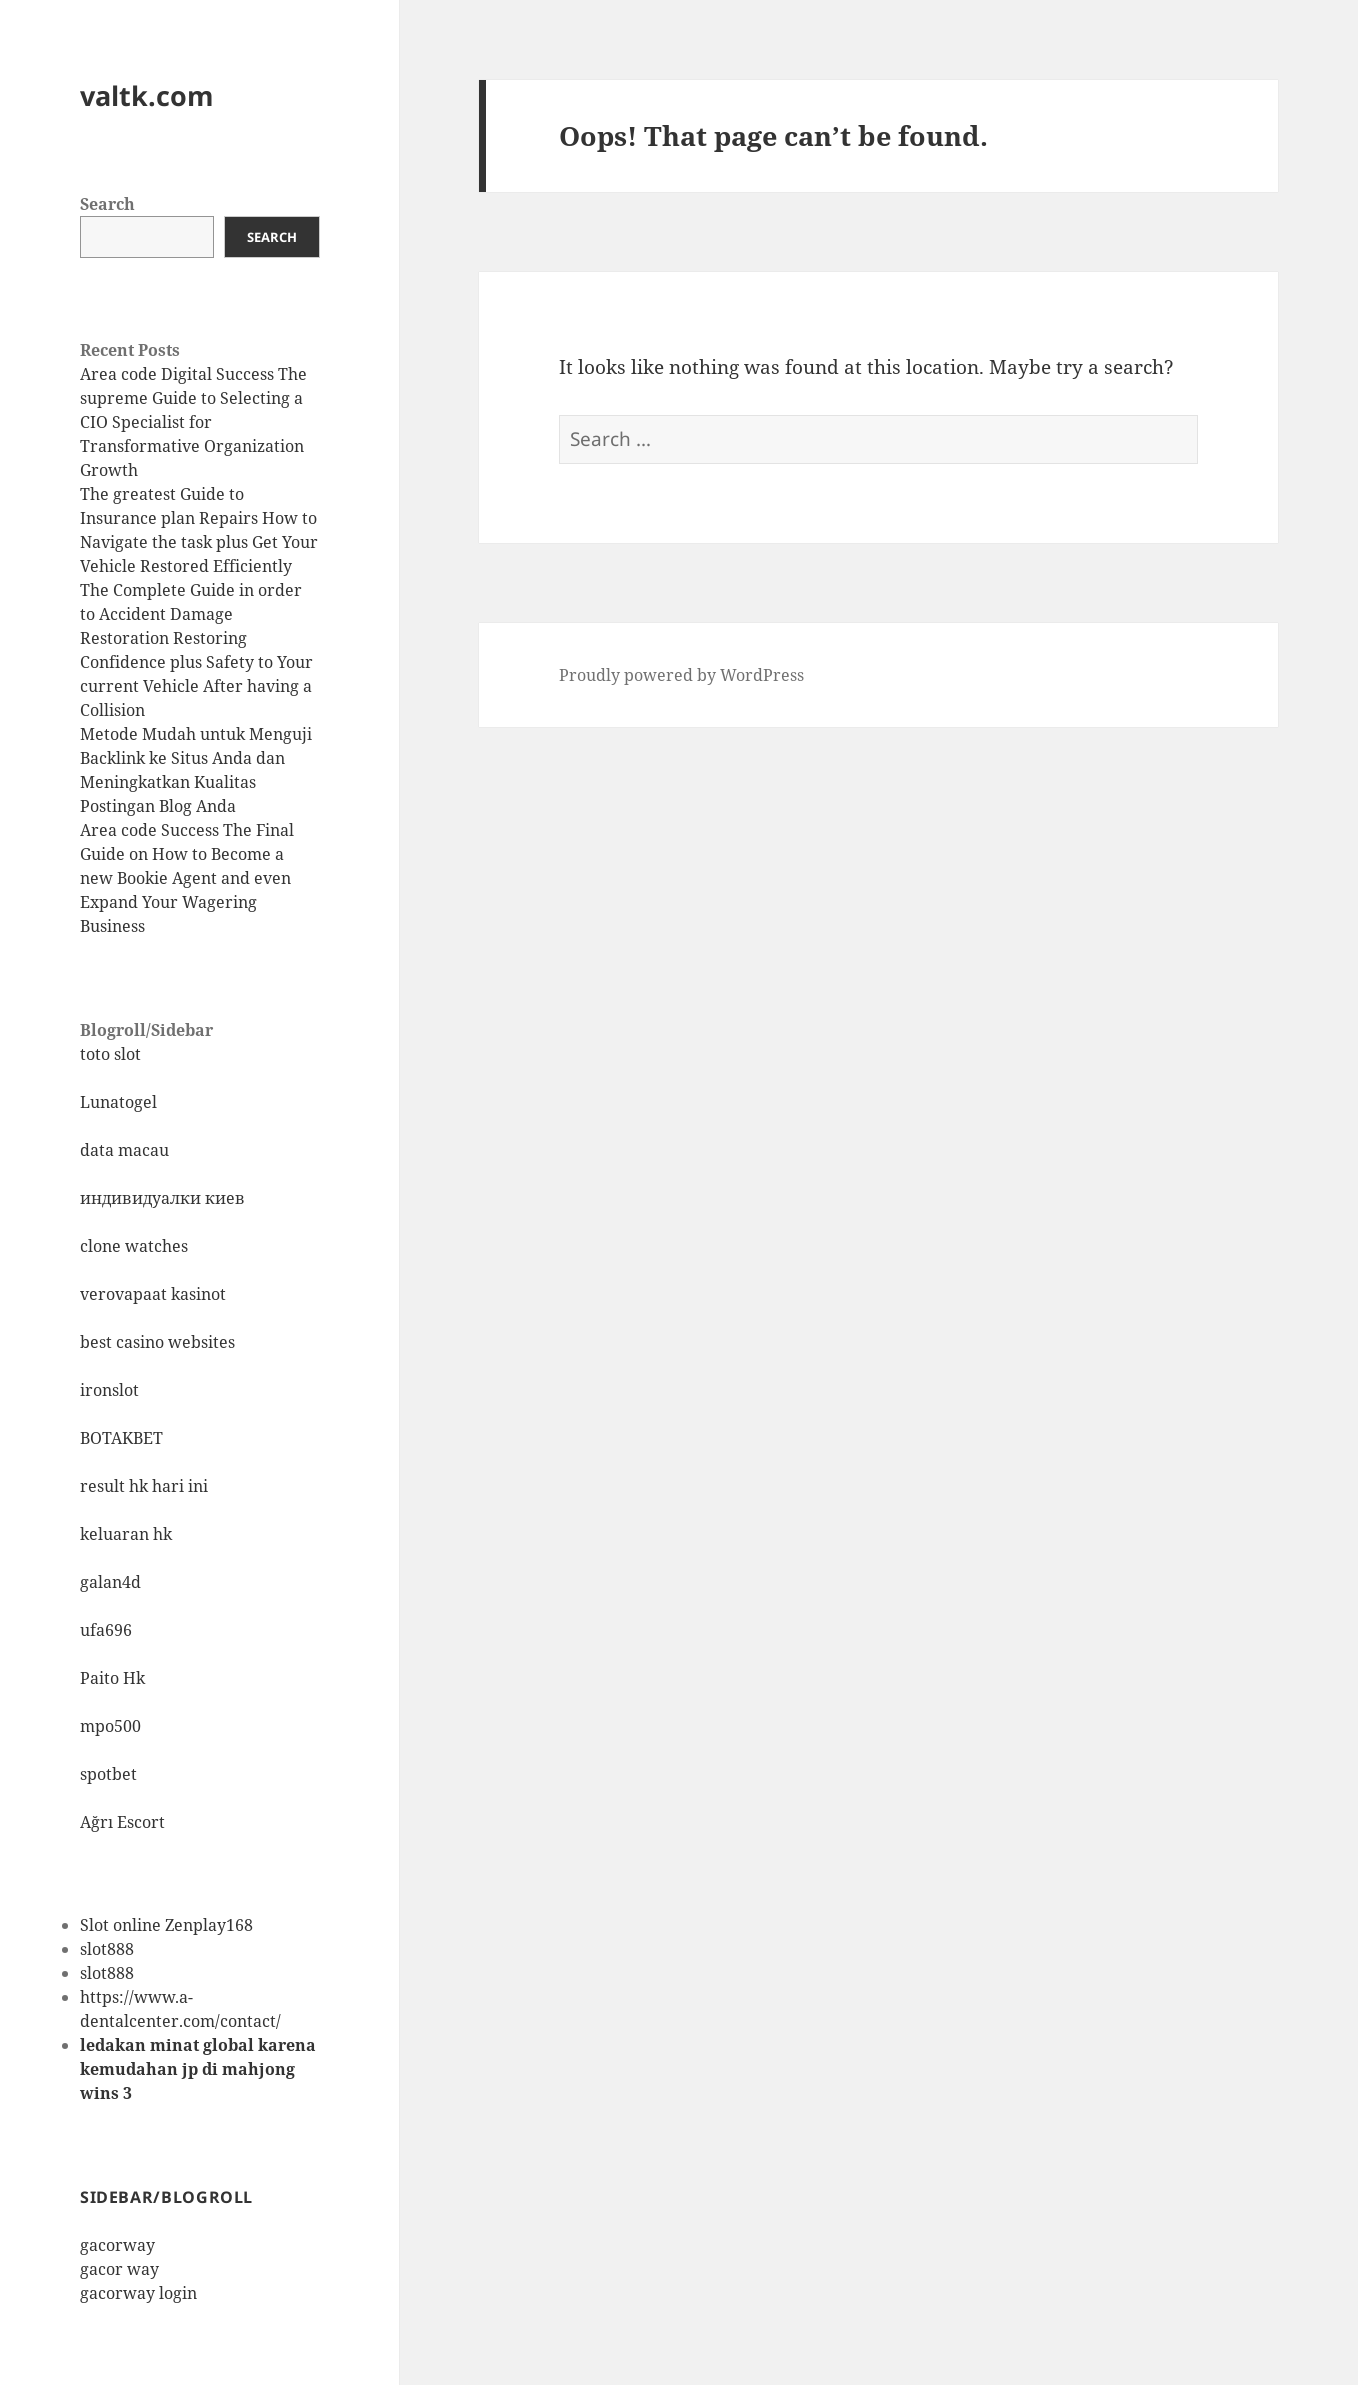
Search (107, 204)
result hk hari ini (144, 1486)
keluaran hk (126, 1534)
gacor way (119, 2269)
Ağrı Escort (122, 1822)
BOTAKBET (121, 1438)
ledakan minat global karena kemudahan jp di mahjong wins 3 (198, 2069)
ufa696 (106, 1630)
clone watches (134, 1246)
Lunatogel (118, 1102)
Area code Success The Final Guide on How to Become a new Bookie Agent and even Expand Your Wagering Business (187, 878)
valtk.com (147, 95)
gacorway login (138, 2293)
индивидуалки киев (162, 1198)
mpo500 (110, 1726)
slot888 (107, 1949)
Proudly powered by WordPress (681, 675)
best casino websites (157, 1342)
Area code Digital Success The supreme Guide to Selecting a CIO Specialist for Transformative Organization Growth (193, 422)
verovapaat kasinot (153, 1294)
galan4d (110, 1582)
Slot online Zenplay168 (166, 1925)
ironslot (109, 1390)
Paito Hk (112, 1678)
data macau (124, 1150)
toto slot (110, 1054)
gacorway (117, 2245)
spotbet (108, 1774)
